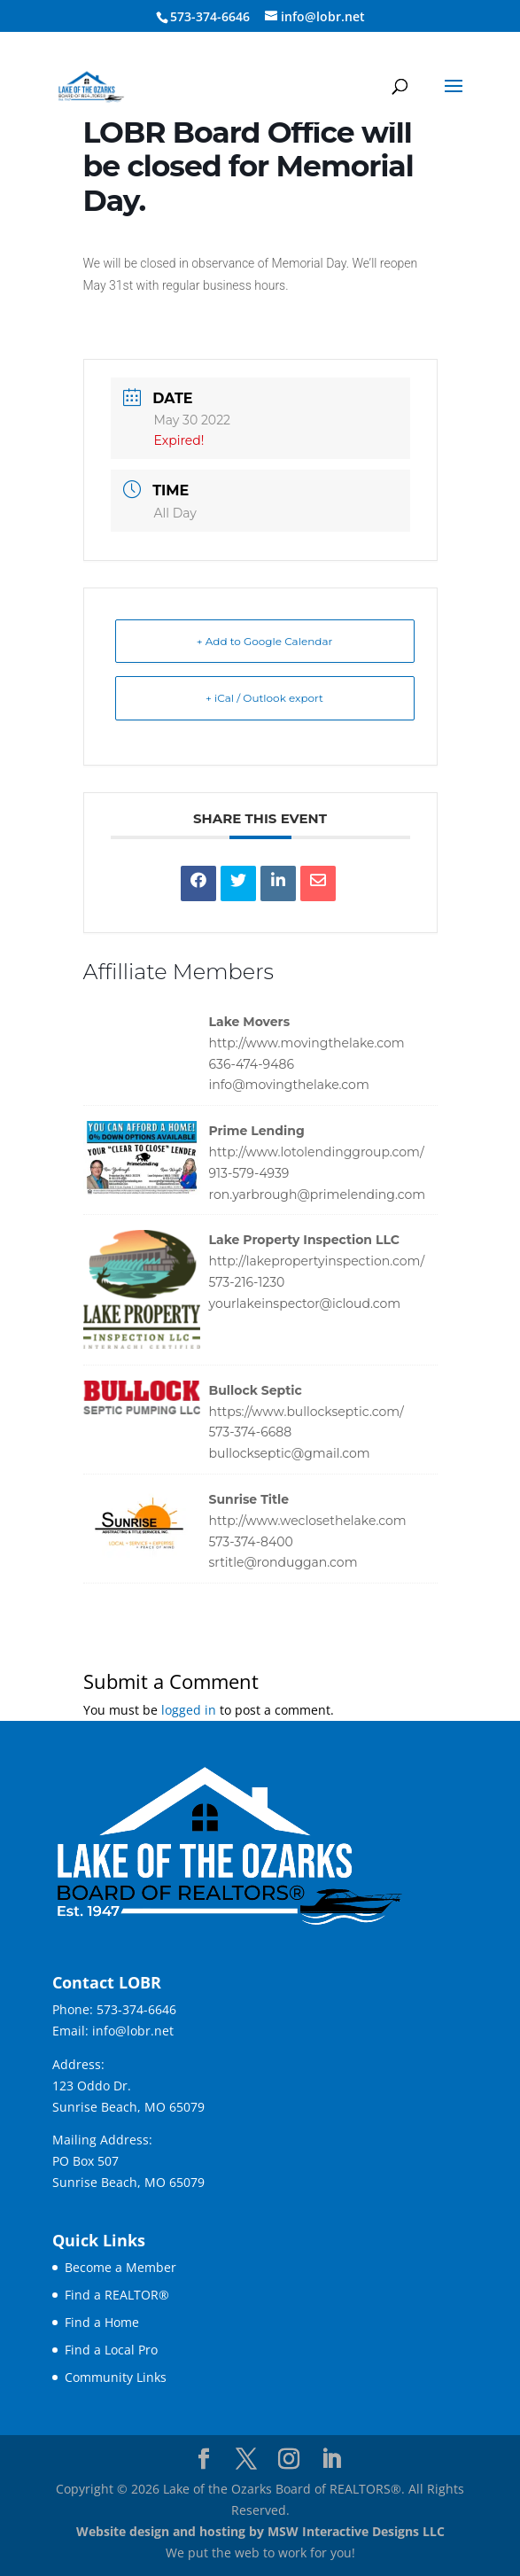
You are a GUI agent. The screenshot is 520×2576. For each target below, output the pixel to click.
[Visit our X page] (246, 2459)
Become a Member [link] (120, 2267)
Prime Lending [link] (257, 1131)
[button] (453, 97)
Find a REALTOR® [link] (117, 2294)
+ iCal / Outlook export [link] (264, 697)
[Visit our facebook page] (203, 2459)
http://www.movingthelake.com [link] (307, 1043)
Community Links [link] (116, 2377)
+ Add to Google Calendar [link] (265, 641)
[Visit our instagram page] (288, 2459)
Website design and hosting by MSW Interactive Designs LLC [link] (260, 2531)
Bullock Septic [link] (255, 1390)
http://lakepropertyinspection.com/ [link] (317, 1261)
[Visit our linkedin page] (331, 2459)
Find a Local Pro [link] (111, 2349)
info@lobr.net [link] (133, 2030)
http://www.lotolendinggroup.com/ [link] (316, 1152)
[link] (91, 85)
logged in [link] (188, 1709)
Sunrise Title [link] (249, 1499)
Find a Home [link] (102, 2322)
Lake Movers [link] (250, 1022)
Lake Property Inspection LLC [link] (304, 1240)
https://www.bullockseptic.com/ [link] (306, 1412)
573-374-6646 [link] (136, 2009)
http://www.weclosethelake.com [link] (308, 1521)
